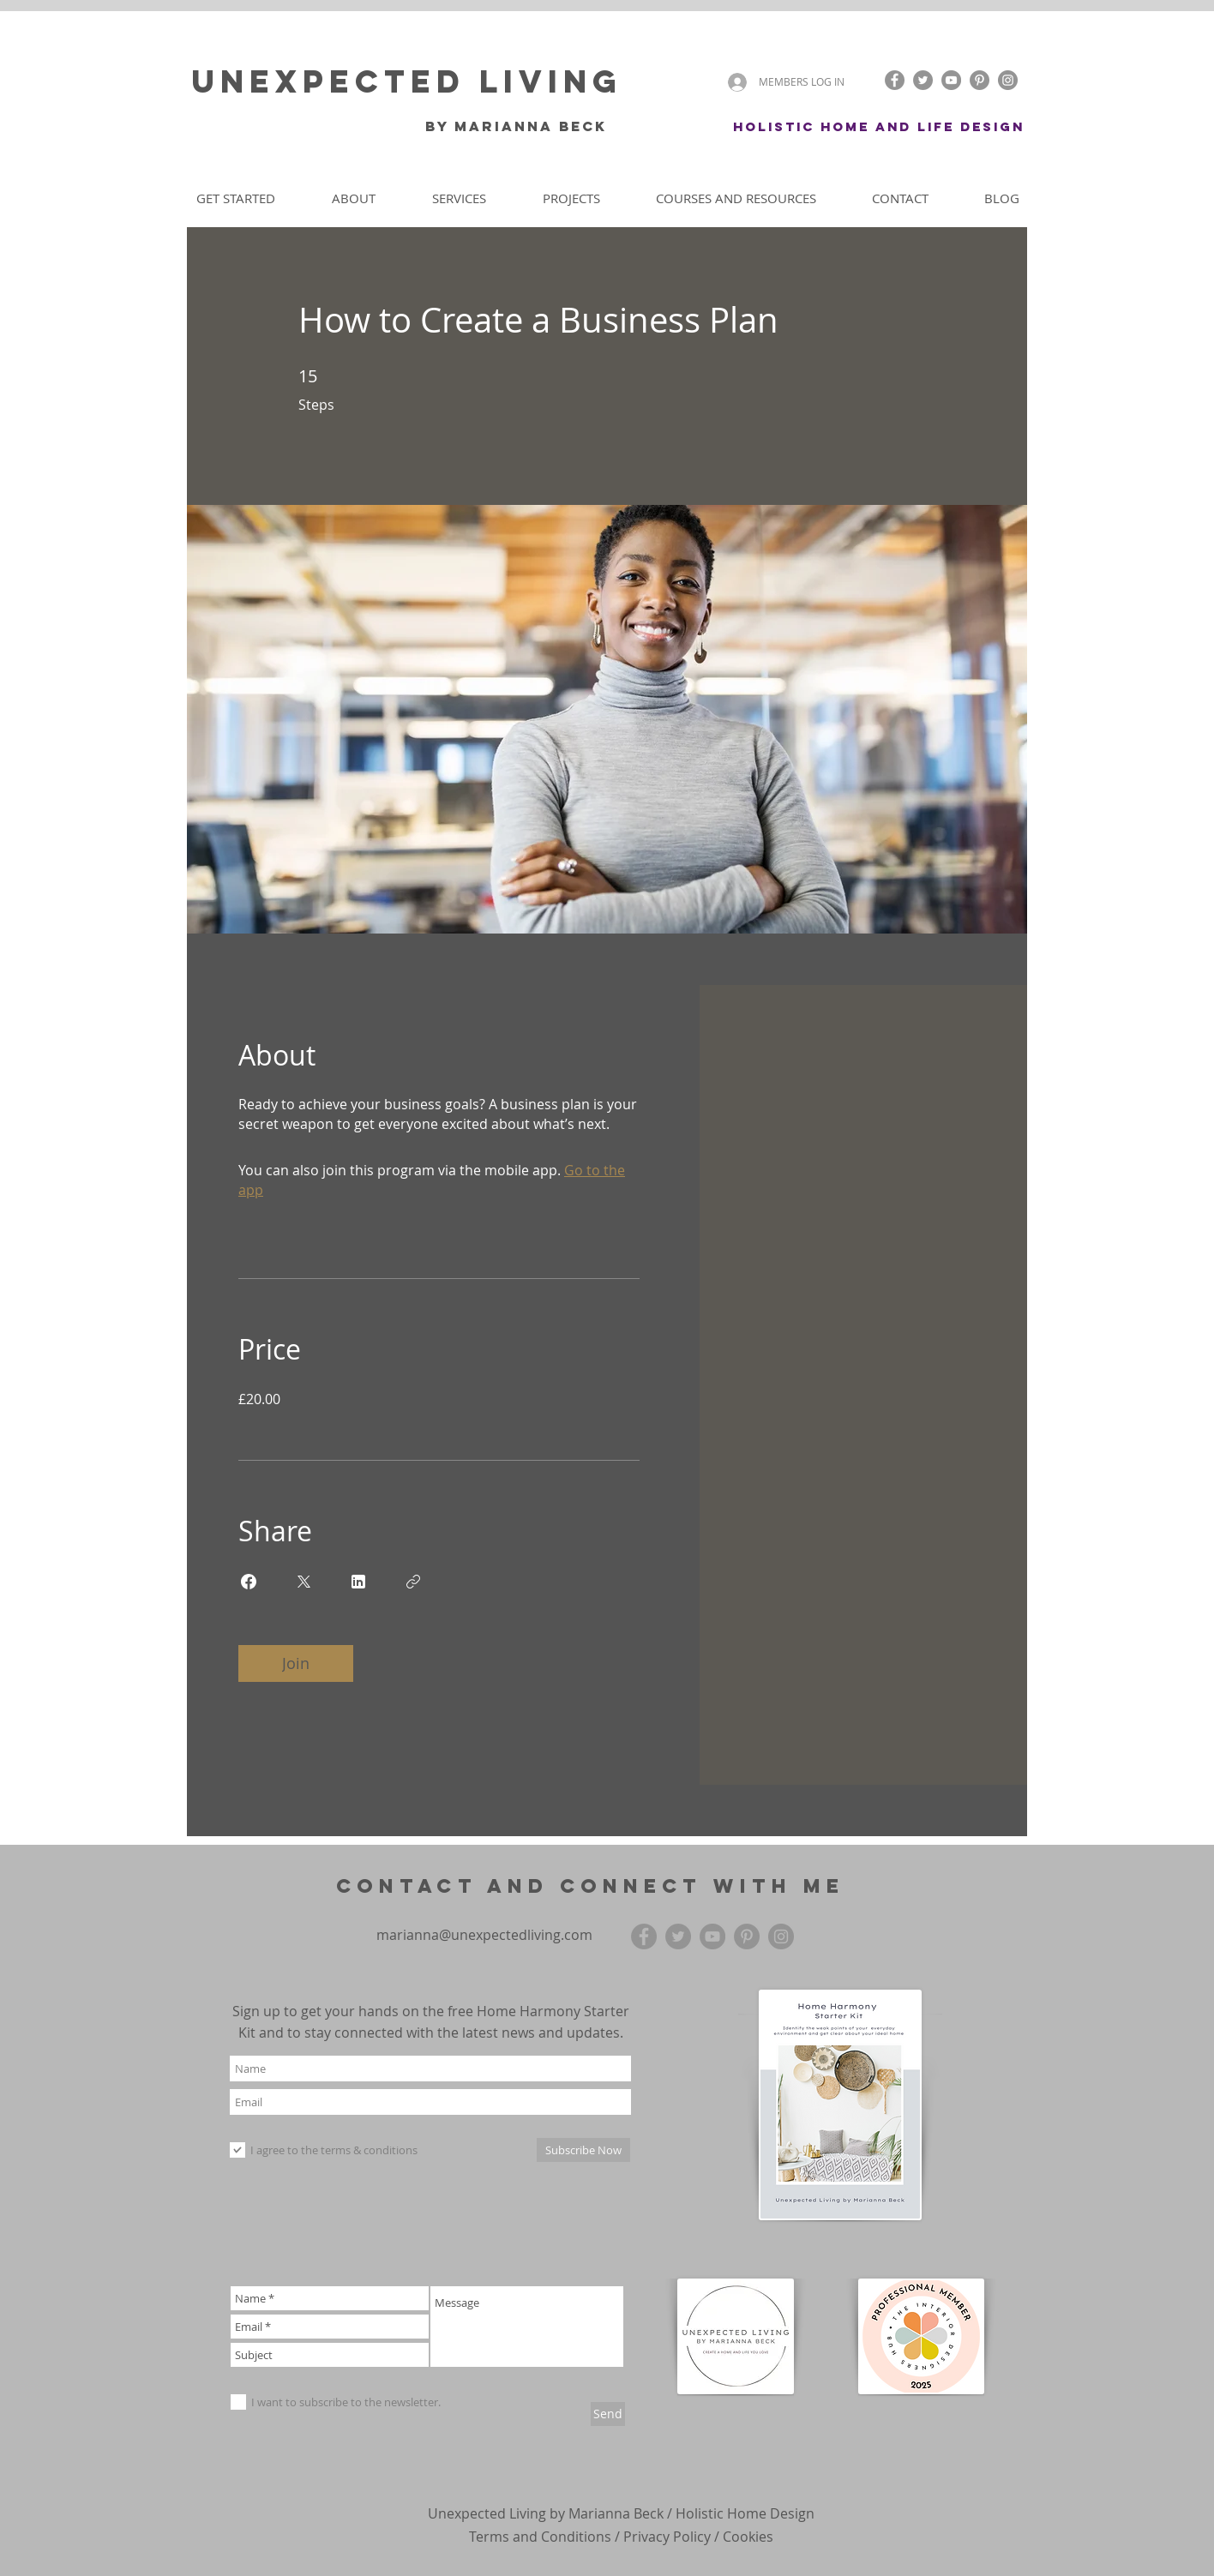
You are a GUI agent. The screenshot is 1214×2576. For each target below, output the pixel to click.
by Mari (460, 126)
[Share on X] (303, 1581)
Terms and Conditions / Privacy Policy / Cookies (621, 2536)
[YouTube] (951, 80)
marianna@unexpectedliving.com (484, 1934)
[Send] (608, 2414)
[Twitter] (923, 80)
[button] (852, 81)
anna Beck (557, 126)
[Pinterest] (979, 80)
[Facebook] (894, 80)
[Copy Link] (413, 1581)
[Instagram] (1008, 80)
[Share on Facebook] (248, 1581)
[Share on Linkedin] (358, 1581)
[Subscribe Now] (583, 2150)
